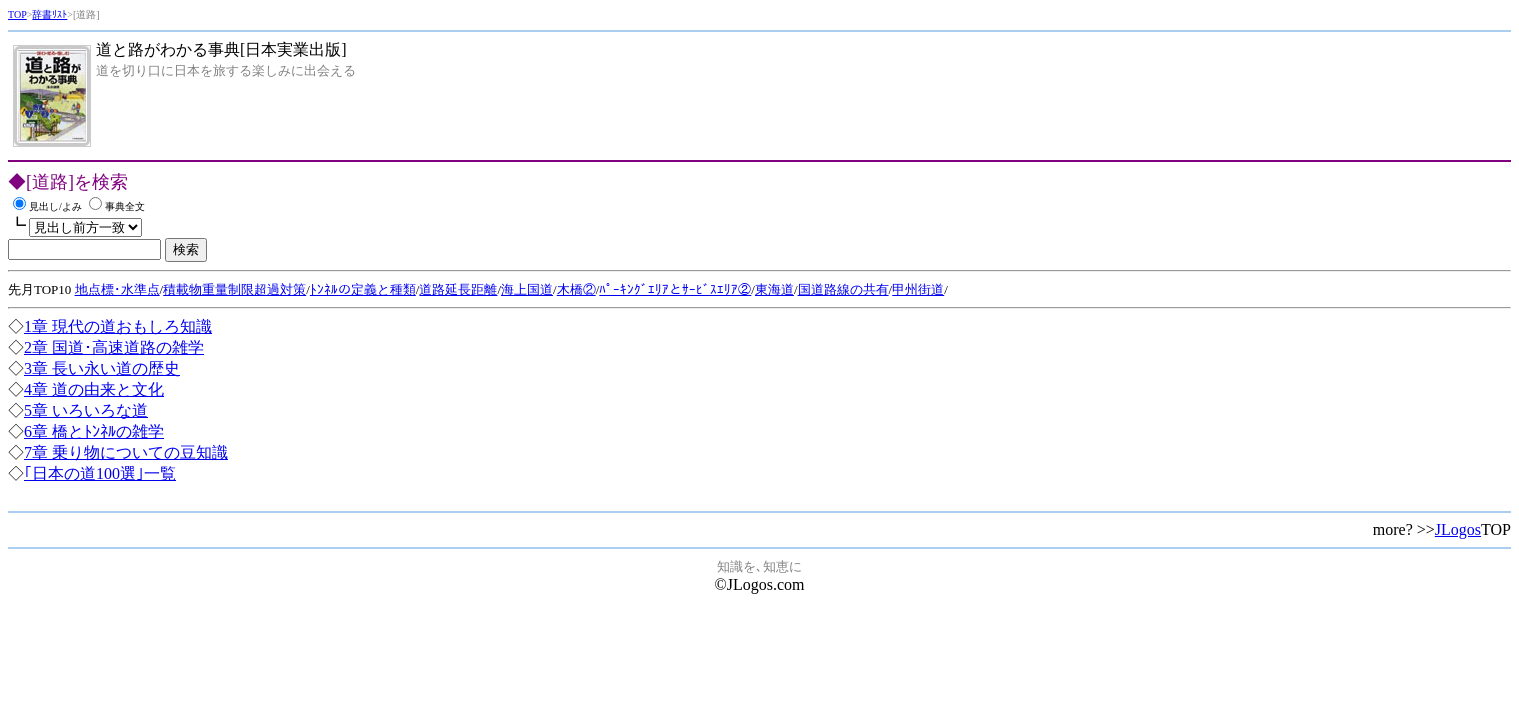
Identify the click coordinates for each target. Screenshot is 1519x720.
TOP (17, 14)
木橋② (576, 289)
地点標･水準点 (117, 289)
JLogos (1458, 529)
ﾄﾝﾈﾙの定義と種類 (363, 289)
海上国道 (527, 289)
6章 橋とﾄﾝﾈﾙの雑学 (94, 431)
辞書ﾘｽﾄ (49, 14)
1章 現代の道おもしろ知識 (118, 326)
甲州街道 (918, 289)
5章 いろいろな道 (86, 410)
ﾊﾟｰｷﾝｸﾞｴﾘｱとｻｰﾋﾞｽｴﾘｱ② (675, 289)
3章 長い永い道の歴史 (102, 368)
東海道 (774, 289)
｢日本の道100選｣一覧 (100, 473)
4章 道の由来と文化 (94, 389)
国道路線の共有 (843, 289)
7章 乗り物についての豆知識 (126, 452)
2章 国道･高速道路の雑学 (114, 347)
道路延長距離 (458, 289)
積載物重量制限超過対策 (234, 289)
